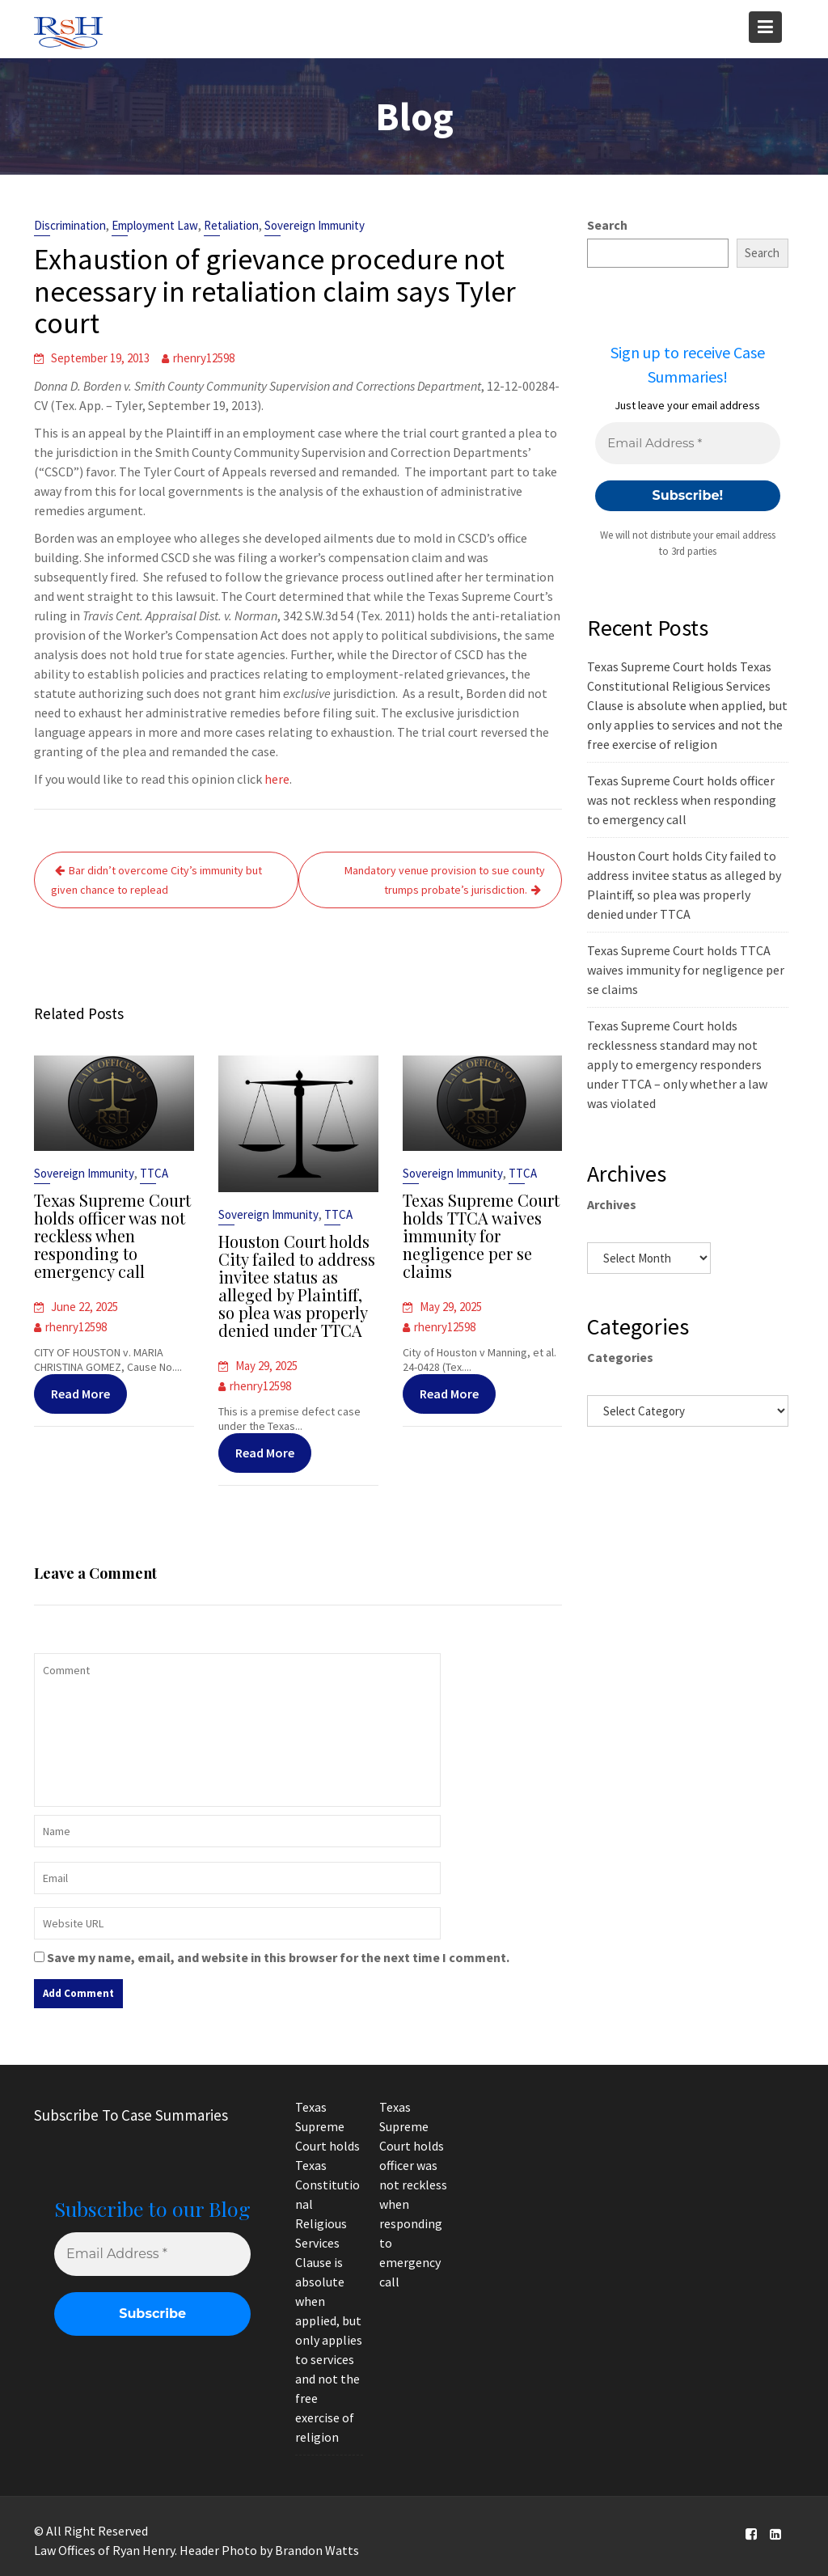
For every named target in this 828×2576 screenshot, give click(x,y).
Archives (611, 1204)
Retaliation (231, 225)
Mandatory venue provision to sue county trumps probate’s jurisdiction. (444, 880)
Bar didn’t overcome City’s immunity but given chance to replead (156, 880)
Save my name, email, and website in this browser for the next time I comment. (278, 1957)
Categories (620, 1357)
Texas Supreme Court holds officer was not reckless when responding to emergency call (113, 1235)
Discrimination (70, 225)
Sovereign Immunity (314, 225)
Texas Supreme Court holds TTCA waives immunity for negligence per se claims (480, 1235)
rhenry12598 (203, 358)
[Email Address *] (687, 443)
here (276, 779)
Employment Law (155, 225)
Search (607, 225)
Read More (81, 1391)
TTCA (153, 1174)
